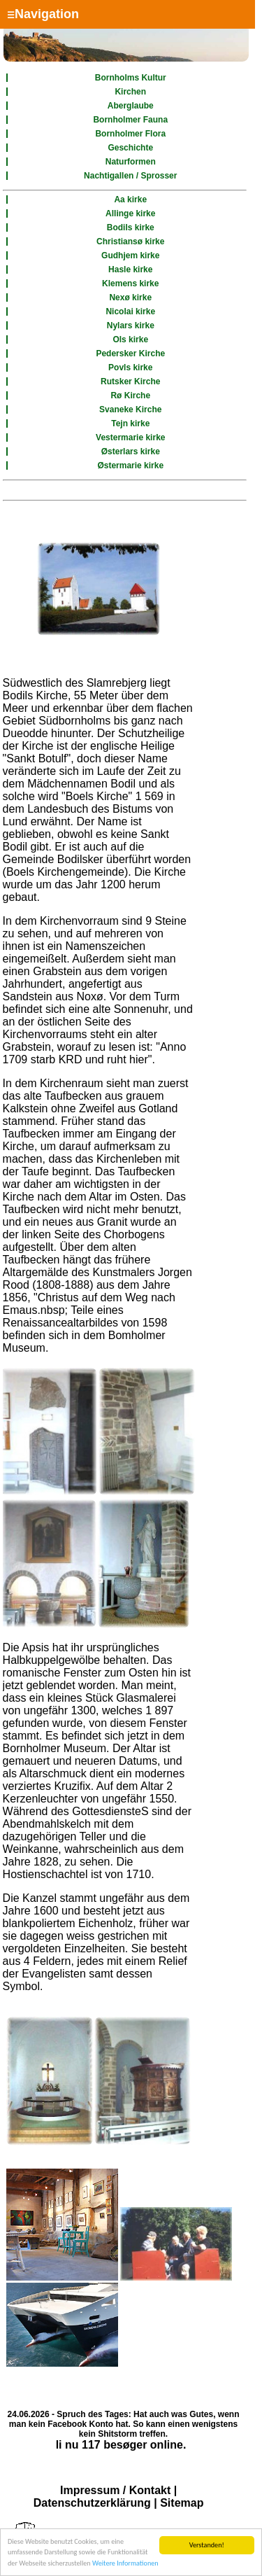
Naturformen (130, 162)
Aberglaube (131, 106)
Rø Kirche (130, 395)
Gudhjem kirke (130, 255)
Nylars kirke (130, 325)
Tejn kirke (130, 423)
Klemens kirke (130, 283)
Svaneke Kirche (130, 409)
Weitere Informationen (125, 2566)
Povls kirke (130, 367)
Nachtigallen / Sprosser (130, 176)
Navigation (43, 14)
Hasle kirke (130, 269)
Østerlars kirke (130, 451)
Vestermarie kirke (130, 437)
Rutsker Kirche (130, 381)
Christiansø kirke (130, 241)
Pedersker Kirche (130, 353)
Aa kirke (130, 199)
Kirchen (130, 92)
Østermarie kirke (130, 465)
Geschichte (130, 148)
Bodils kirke (130, 227)
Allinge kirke (130, 213)
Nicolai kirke (130, 311)
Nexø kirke (130, 297)
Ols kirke (130, 339)
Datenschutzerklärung (92, 2503)
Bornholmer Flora (130, 134)
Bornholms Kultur (130, 78)
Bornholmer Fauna (130, 119)
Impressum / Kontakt (115, 2490)
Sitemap (181, 2503)
